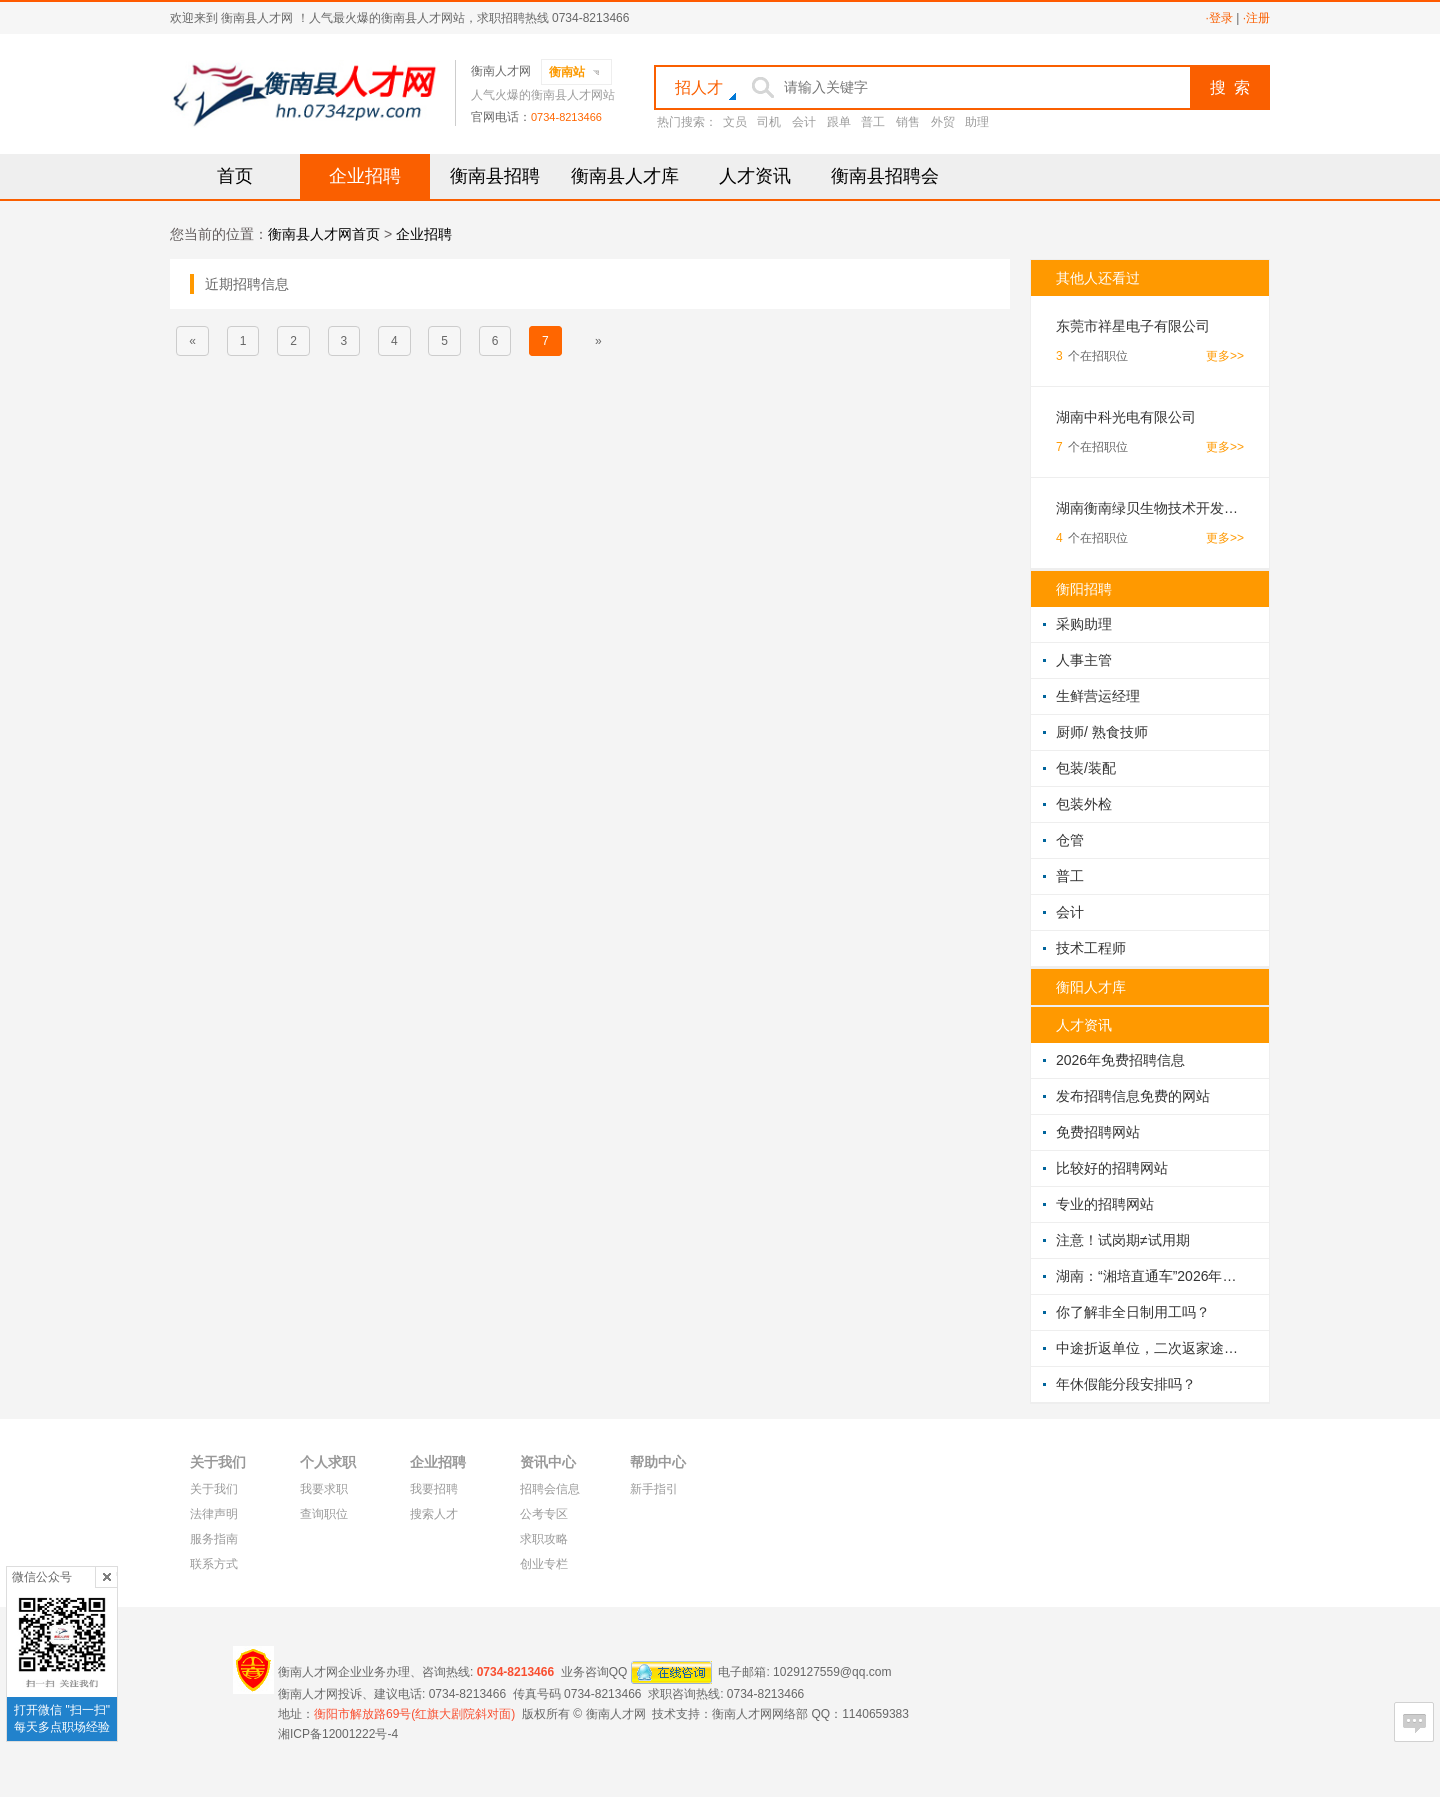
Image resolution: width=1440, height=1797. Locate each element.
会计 (804, 122)
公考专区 (544, 1514)
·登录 (1219, 18)
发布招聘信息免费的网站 (1133, 1096)
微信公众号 (42, 1577)
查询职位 (324, 1514)
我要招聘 (434, 1489)
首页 (235, 176)
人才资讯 (755, 176)
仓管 (1070, 840)
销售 (908, 122)
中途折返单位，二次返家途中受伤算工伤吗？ (1150, 1348)
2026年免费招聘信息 (1120, 1060)
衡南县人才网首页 (324, 234)
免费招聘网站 (1098, 1132)
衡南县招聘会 (885, 176)
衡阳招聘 (1084, 589)
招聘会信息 (550, 1489)
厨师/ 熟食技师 (1102, 732)
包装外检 (1084, 804)
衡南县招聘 (495, 176)
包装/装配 (1086, 768)
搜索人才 (434, 1514)
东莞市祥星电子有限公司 (1133, 326)
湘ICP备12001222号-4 (338, 1734)
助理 (977, 122)
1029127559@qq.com (832, 1671)
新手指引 (654, 1489)
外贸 (943, 122)
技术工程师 (1091, 948)
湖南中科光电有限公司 (1126, 417)
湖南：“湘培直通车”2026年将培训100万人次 (1150, 1276)
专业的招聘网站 (1105, 1204)
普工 (873, 122)
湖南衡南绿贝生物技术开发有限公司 (1150, 508)
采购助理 (1084, 624)
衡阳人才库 (1091, 987)
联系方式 (214, 1564)
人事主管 (1084, 660)
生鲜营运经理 (1098, 696)
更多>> (1225, 356)
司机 (769, 122)
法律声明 (214, 1514)
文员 (735, 122)
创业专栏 (544, 1564)
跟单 (839, 122)
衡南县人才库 (625, 176)
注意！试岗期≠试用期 (1123, 1240)
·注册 (1256, 18)
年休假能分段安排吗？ (1126, 1384)
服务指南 (214, 1539)
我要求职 (324, 1489)
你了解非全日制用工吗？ (1133, 1312)
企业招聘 (365, 176)
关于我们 (214, 1489)
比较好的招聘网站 (1112, 1168)
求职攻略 (544, 1539)
